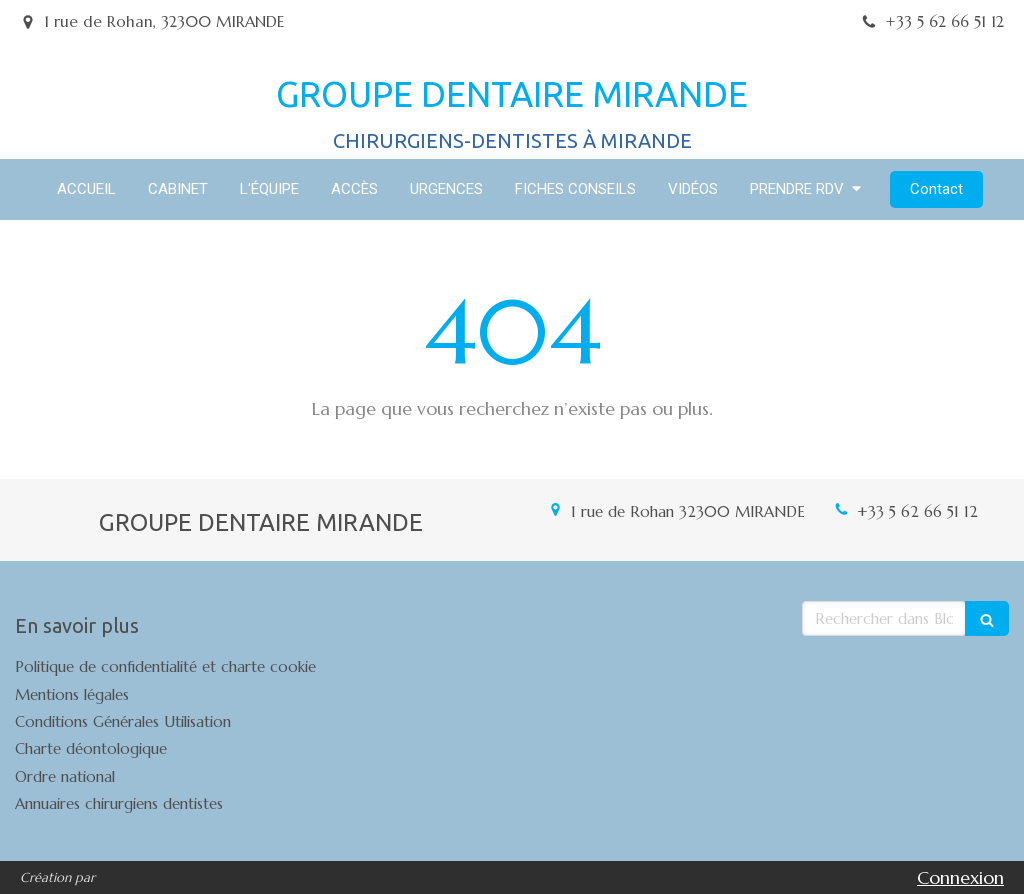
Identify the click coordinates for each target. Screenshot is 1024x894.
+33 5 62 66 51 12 (917, 511)
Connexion (960, 877)
